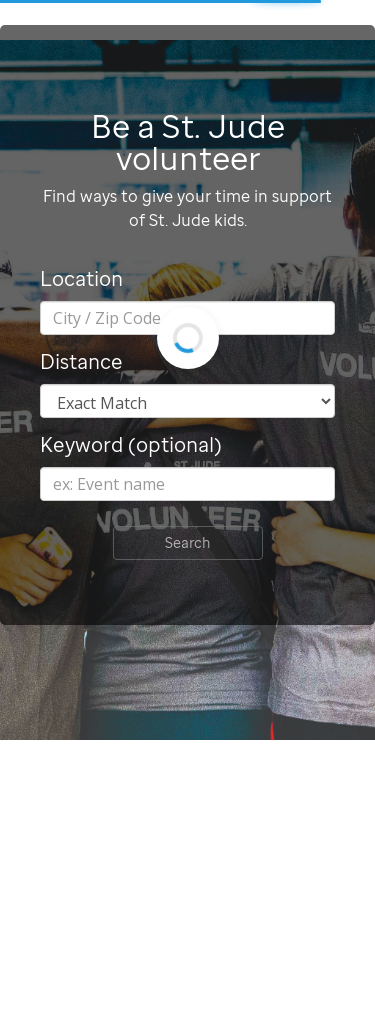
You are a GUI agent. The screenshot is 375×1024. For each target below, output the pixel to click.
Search (188, 542)
